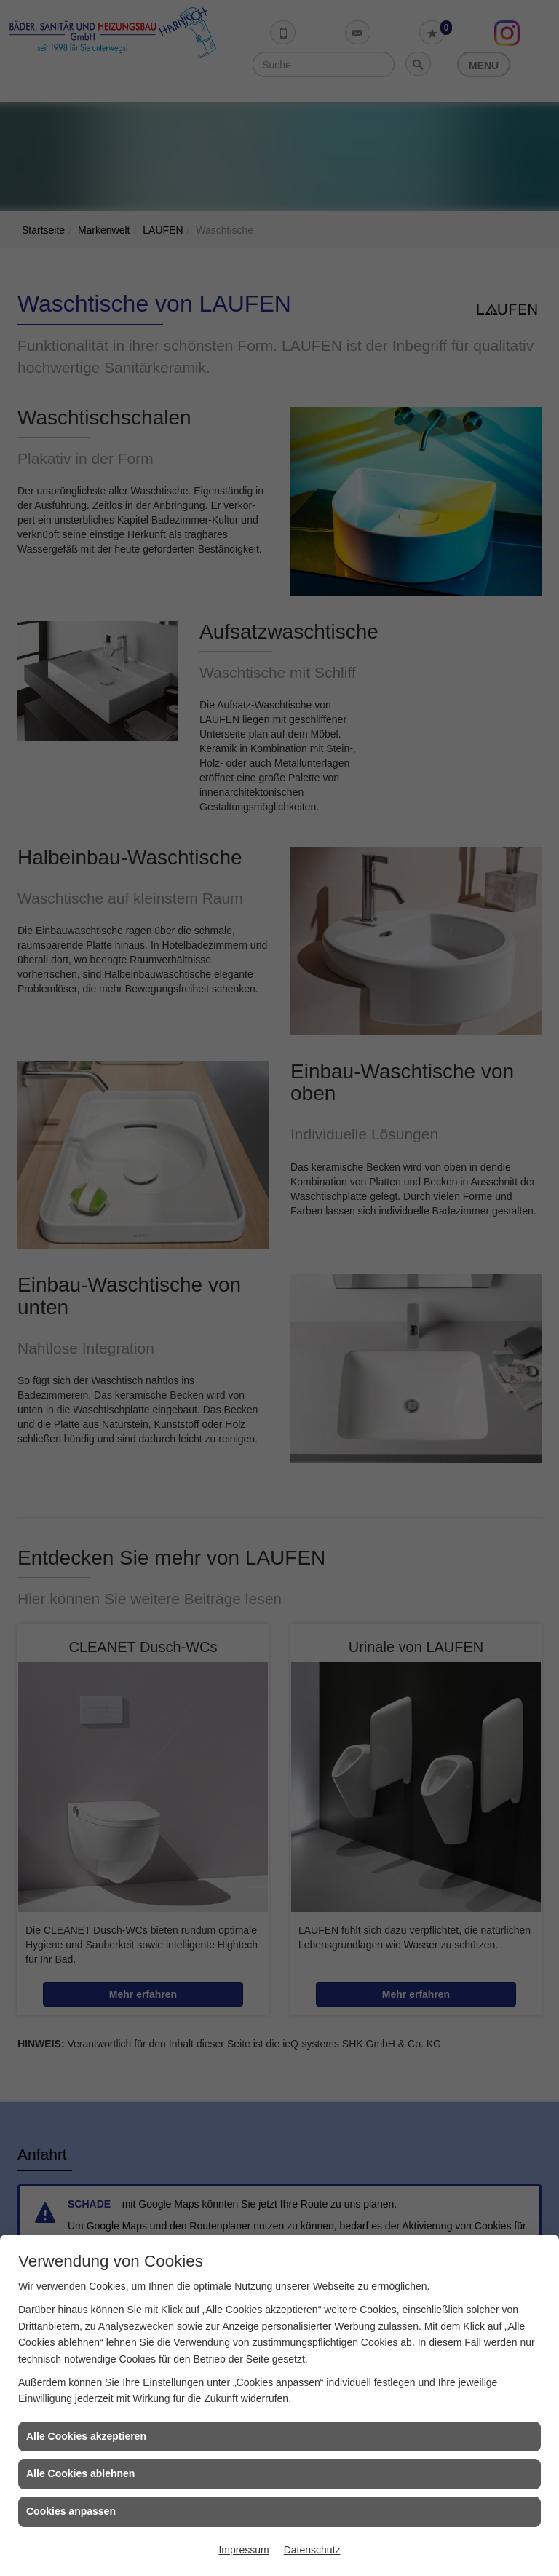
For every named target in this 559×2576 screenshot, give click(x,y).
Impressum (243, 2550)
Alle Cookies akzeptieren (86, 2436)
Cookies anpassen (71, 2511)
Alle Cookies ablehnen (80, 2473)
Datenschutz (312, 2550)
